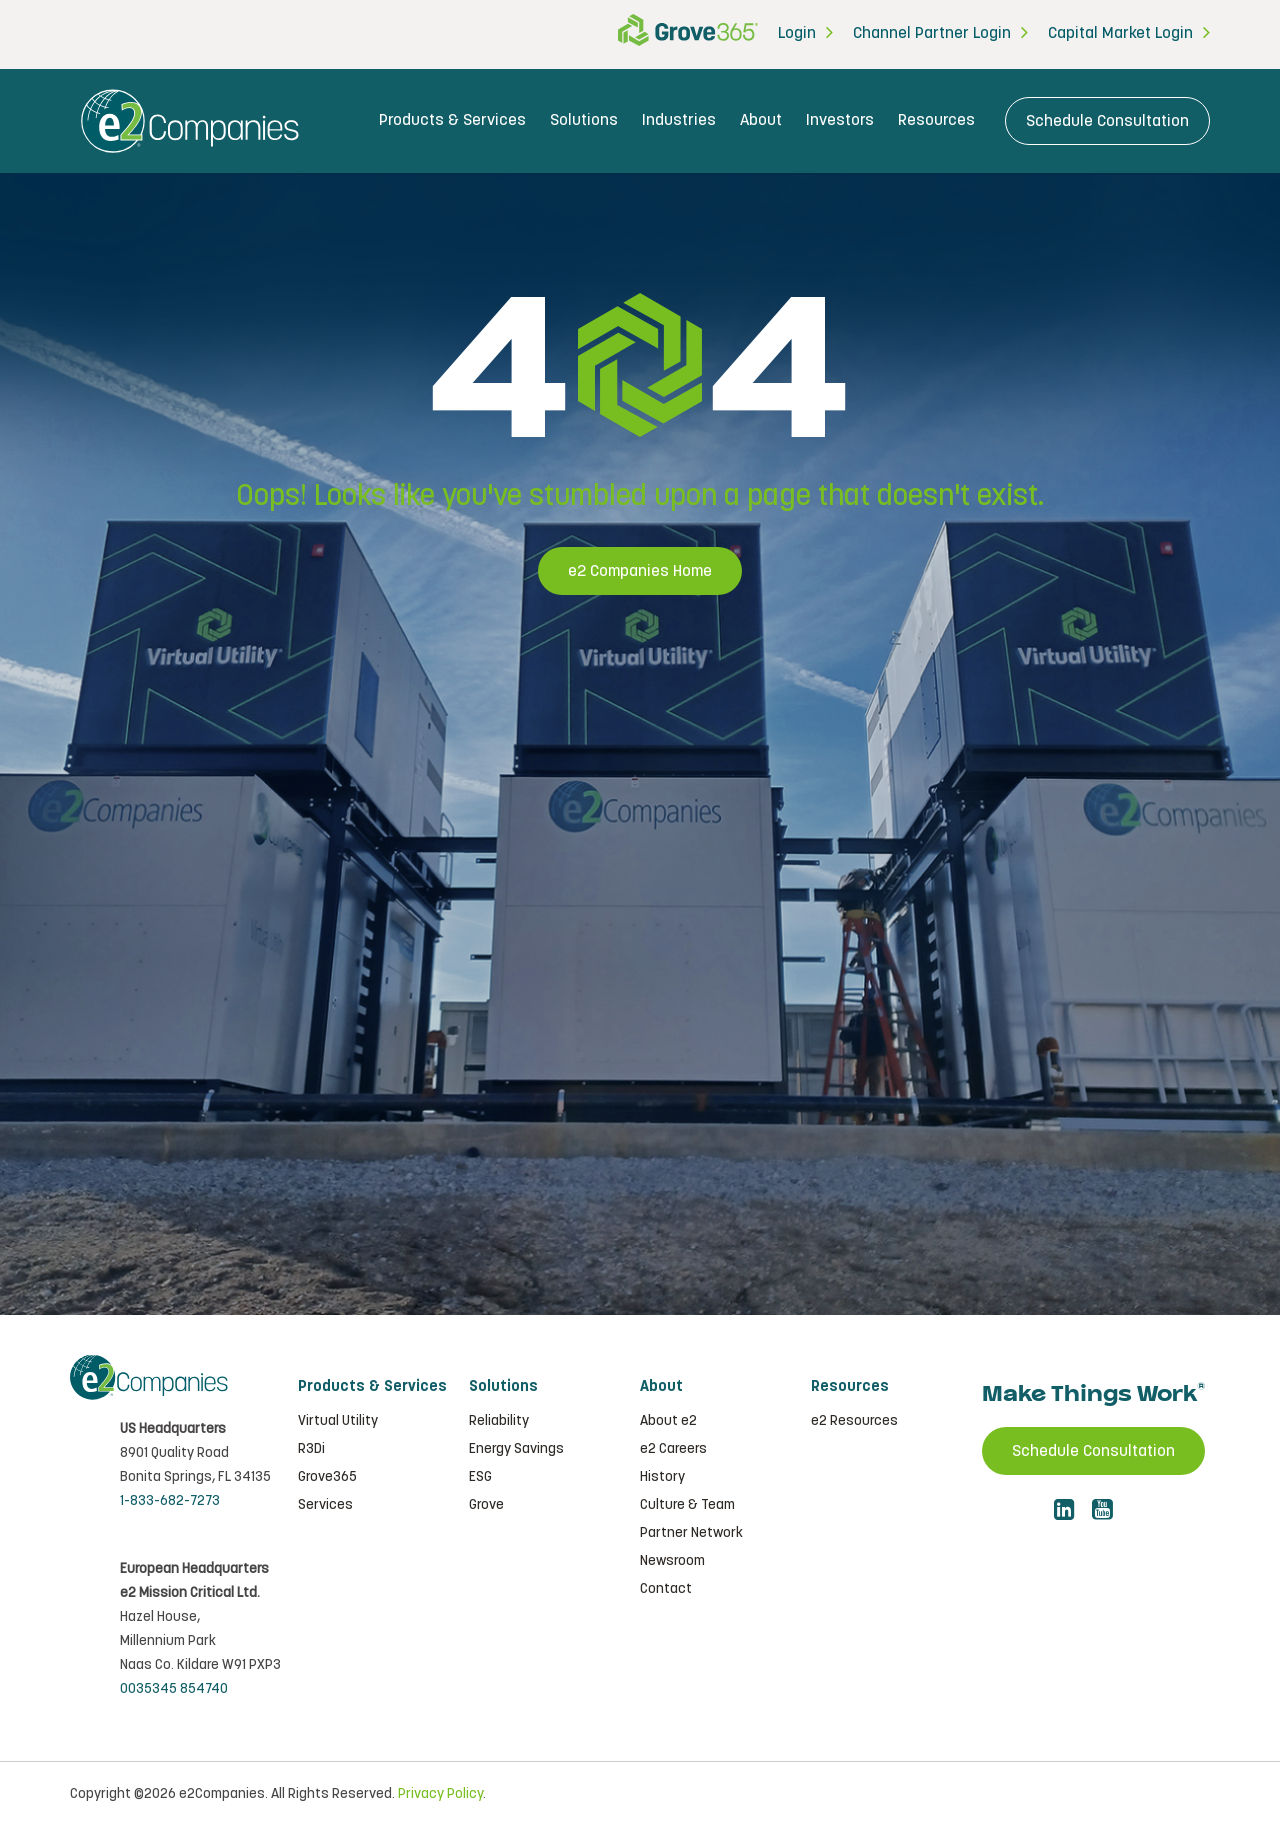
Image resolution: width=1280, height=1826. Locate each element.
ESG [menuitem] (480, 1477)
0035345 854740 (174, 1689)
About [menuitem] (761, 120)
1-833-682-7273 (170, 1501)
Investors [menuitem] (840, 120)
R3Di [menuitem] (311, 1449)
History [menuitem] (662, 1477)
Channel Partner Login (932, 33)
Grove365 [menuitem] (327, 1477)
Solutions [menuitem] (584, 120)
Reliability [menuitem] (499, 1421)
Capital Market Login (1120, 33)
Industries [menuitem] (679, 120)
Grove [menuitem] (486, 1505)
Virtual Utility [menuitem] (338, 1421)
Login (797, 33)
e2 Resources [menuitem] (854, 1421)
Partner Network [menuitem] (691, 1533)
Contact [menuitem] (666, 1589)
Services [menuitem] (325, 1505)
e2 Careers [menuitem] (673, 1449)
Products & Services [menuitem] (452, 120)
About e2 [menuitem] (668, 1421)
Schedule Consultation (1107, 121)
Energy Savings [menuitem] (516, 1449)
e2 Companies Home (640, 571)
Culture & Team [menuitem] (687, 1505)
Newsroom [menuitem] (672, 1561)
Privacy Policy (440, 1794)
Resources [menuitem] (936, 120)
